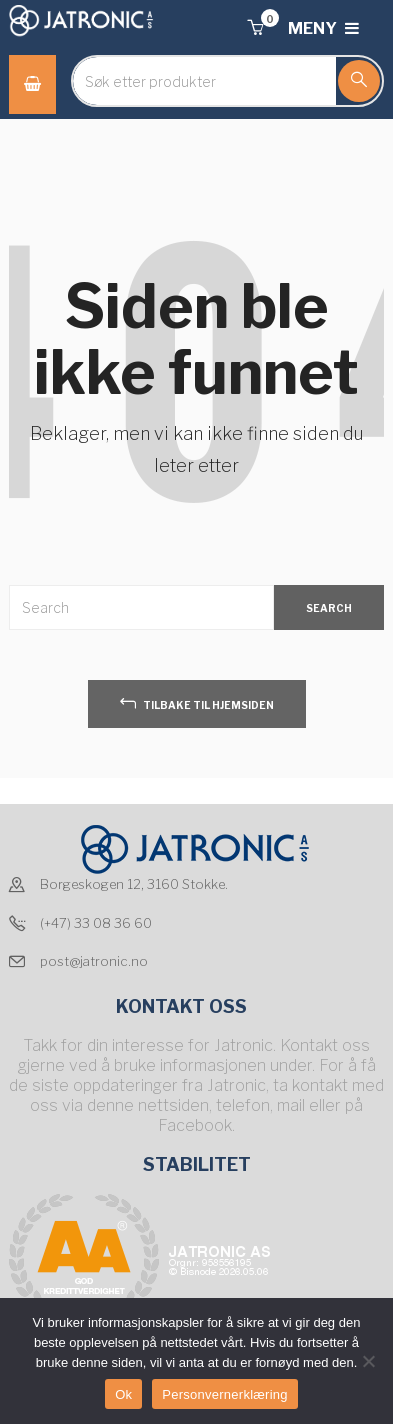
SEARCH (329, 608)
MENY (323, 28)
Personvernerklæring (224, 1394)
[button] (255, 28)
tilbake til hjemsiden (197, 702)
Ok (123, 1394)
